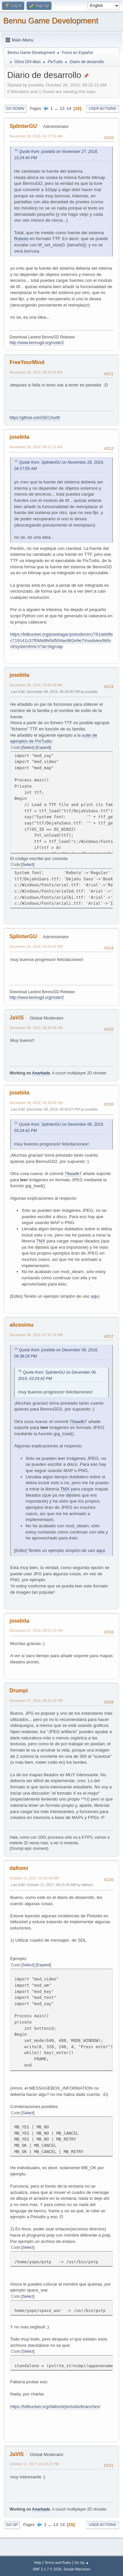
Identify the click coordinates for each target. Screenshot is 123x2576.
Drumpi (19, 1690)
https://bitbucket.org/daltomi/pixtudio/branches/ (55, 2406)
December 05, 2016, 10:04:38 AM (36, 685)
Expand (43, 747)
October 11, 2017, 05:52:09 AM (34, 1878)
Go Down (15, 108)
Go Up (12, 2525)
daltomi (19, 1868)
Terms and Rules (58, 2562)
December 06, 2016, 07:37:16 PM (36, 1335)
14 (68, 108)
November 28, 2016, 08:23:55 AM (36, 372)
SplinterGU (23, 126)
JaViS (17, 1017)
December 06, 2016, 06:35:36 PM (36, 1028)
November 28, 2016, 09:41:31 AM (36, 447)
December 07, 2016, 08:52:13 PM (36, 1630)
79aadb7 (73, 1173)
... (56, 108)
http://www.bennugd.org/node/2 (37, 342)
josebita (19, 437)
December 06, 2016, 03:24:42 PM (36, 946)
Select (27, 747)
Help (37, 2562)
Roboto (21, 238)
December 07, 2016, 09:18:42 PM (36, 1701)
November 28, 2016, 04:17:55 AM (36, 136)
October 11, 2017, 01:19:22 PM (34, 2464)
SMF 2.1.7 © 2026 (46, 2569)
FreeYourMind (27, 362)
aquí (95, 1296)
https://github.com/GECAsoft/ (35, 417)
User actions (102, 108)
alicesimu (21, 1325)
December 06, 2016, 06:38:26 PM (36, 1103)
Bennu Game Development (50, 20)
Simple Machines (77, 2569)
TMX (40, 1241)
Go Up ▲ (81, 2562)
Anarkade (41, 1073)
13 (62, 108)
